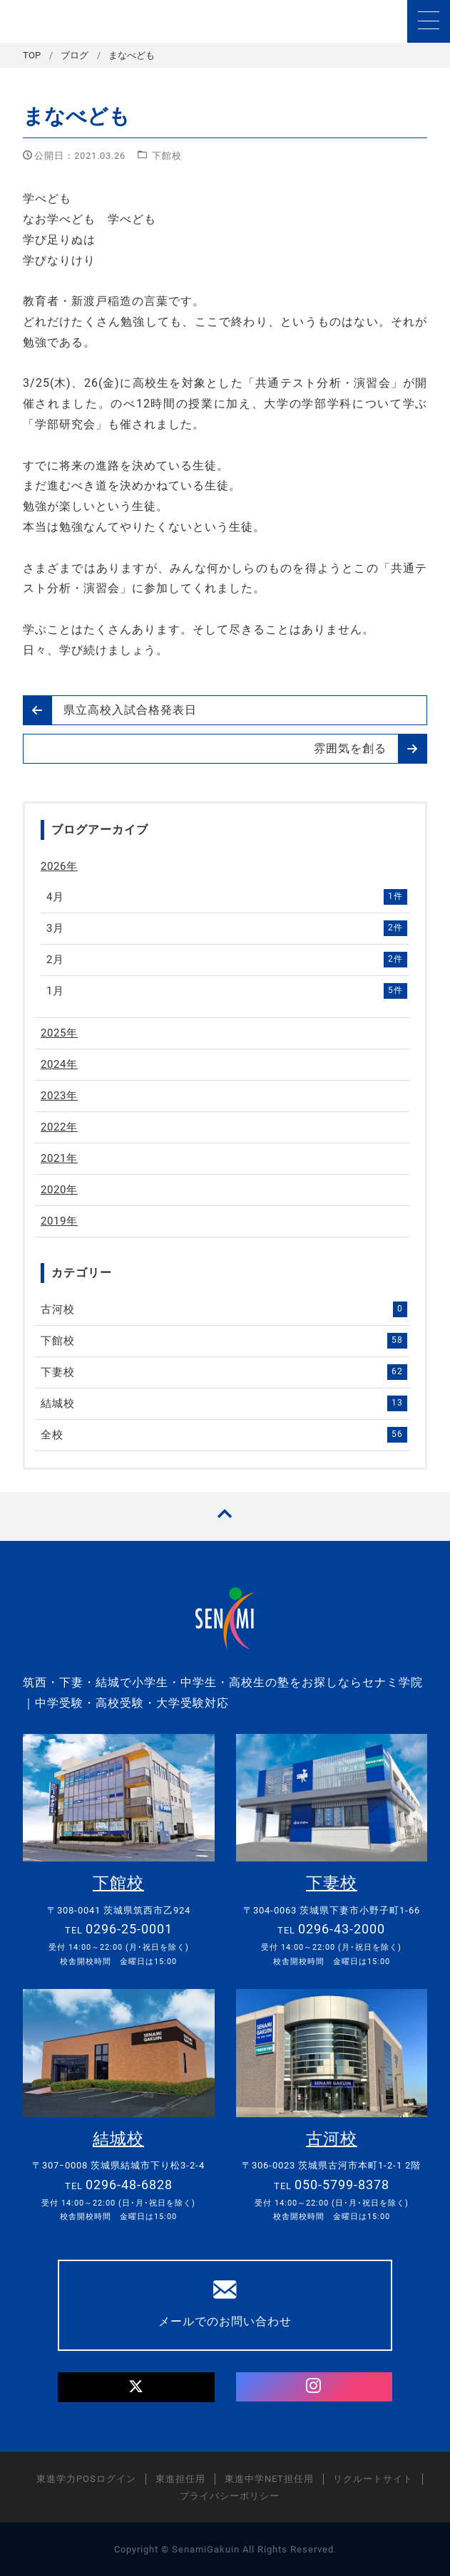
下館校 (167, 155)
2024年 (59, 1064)
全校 (224, 1435)
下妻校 (224, 1372)
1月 (226, 991)
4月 (226, 897)
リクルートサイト (373, 2478)
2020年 (59, 1189)
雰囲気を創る (370, 748)
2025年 (59, 1033)
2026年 (59, 866)
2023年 (59, 1095)
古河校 (224, 1309)
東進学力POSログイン (86, 2478)
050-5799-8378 (342, 2184)
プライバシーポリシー (230, 2496)
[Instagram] (314, 2387)
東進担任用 (180, 2478)
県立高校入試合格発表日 (110, 710)
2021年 (59, 1158)
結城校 (224, 1403)
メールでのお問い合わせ (224, 2303)
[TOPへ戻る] (225, 1516)
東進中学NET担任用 (269, 2478)
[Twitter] (136, 2387)
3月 (226, 928)
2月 (226, 959)
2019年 (59, 1221)
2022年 (59, 1127)
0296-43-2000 (341, 1928)
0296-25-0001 (129, 1928)
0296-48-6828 (129, 2184)
